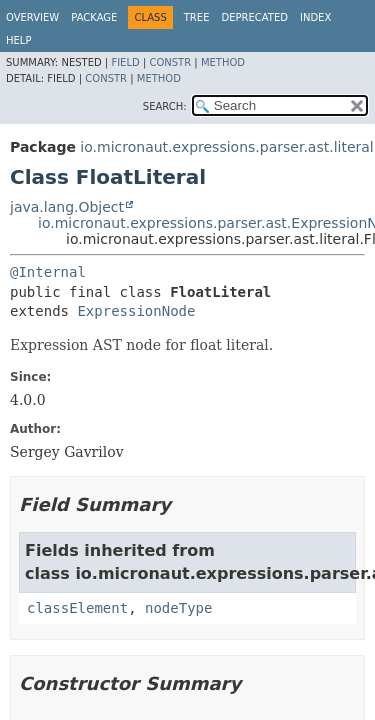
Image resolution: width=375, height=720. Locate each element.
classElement (77, 608)
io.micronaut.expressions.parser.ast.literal (226, 147)
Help (18, 40)
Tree (197, 17)
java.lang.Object (67, 207)
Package (94, 17)
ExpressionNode (136, 311)
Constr (170, 62)
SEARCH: (165, 106)
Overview (32, 17)
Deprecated (254, 17)
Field (125, 62)
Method (223, 62)
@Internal (48, 272)
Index (315, 17)
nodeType (178, 608)
